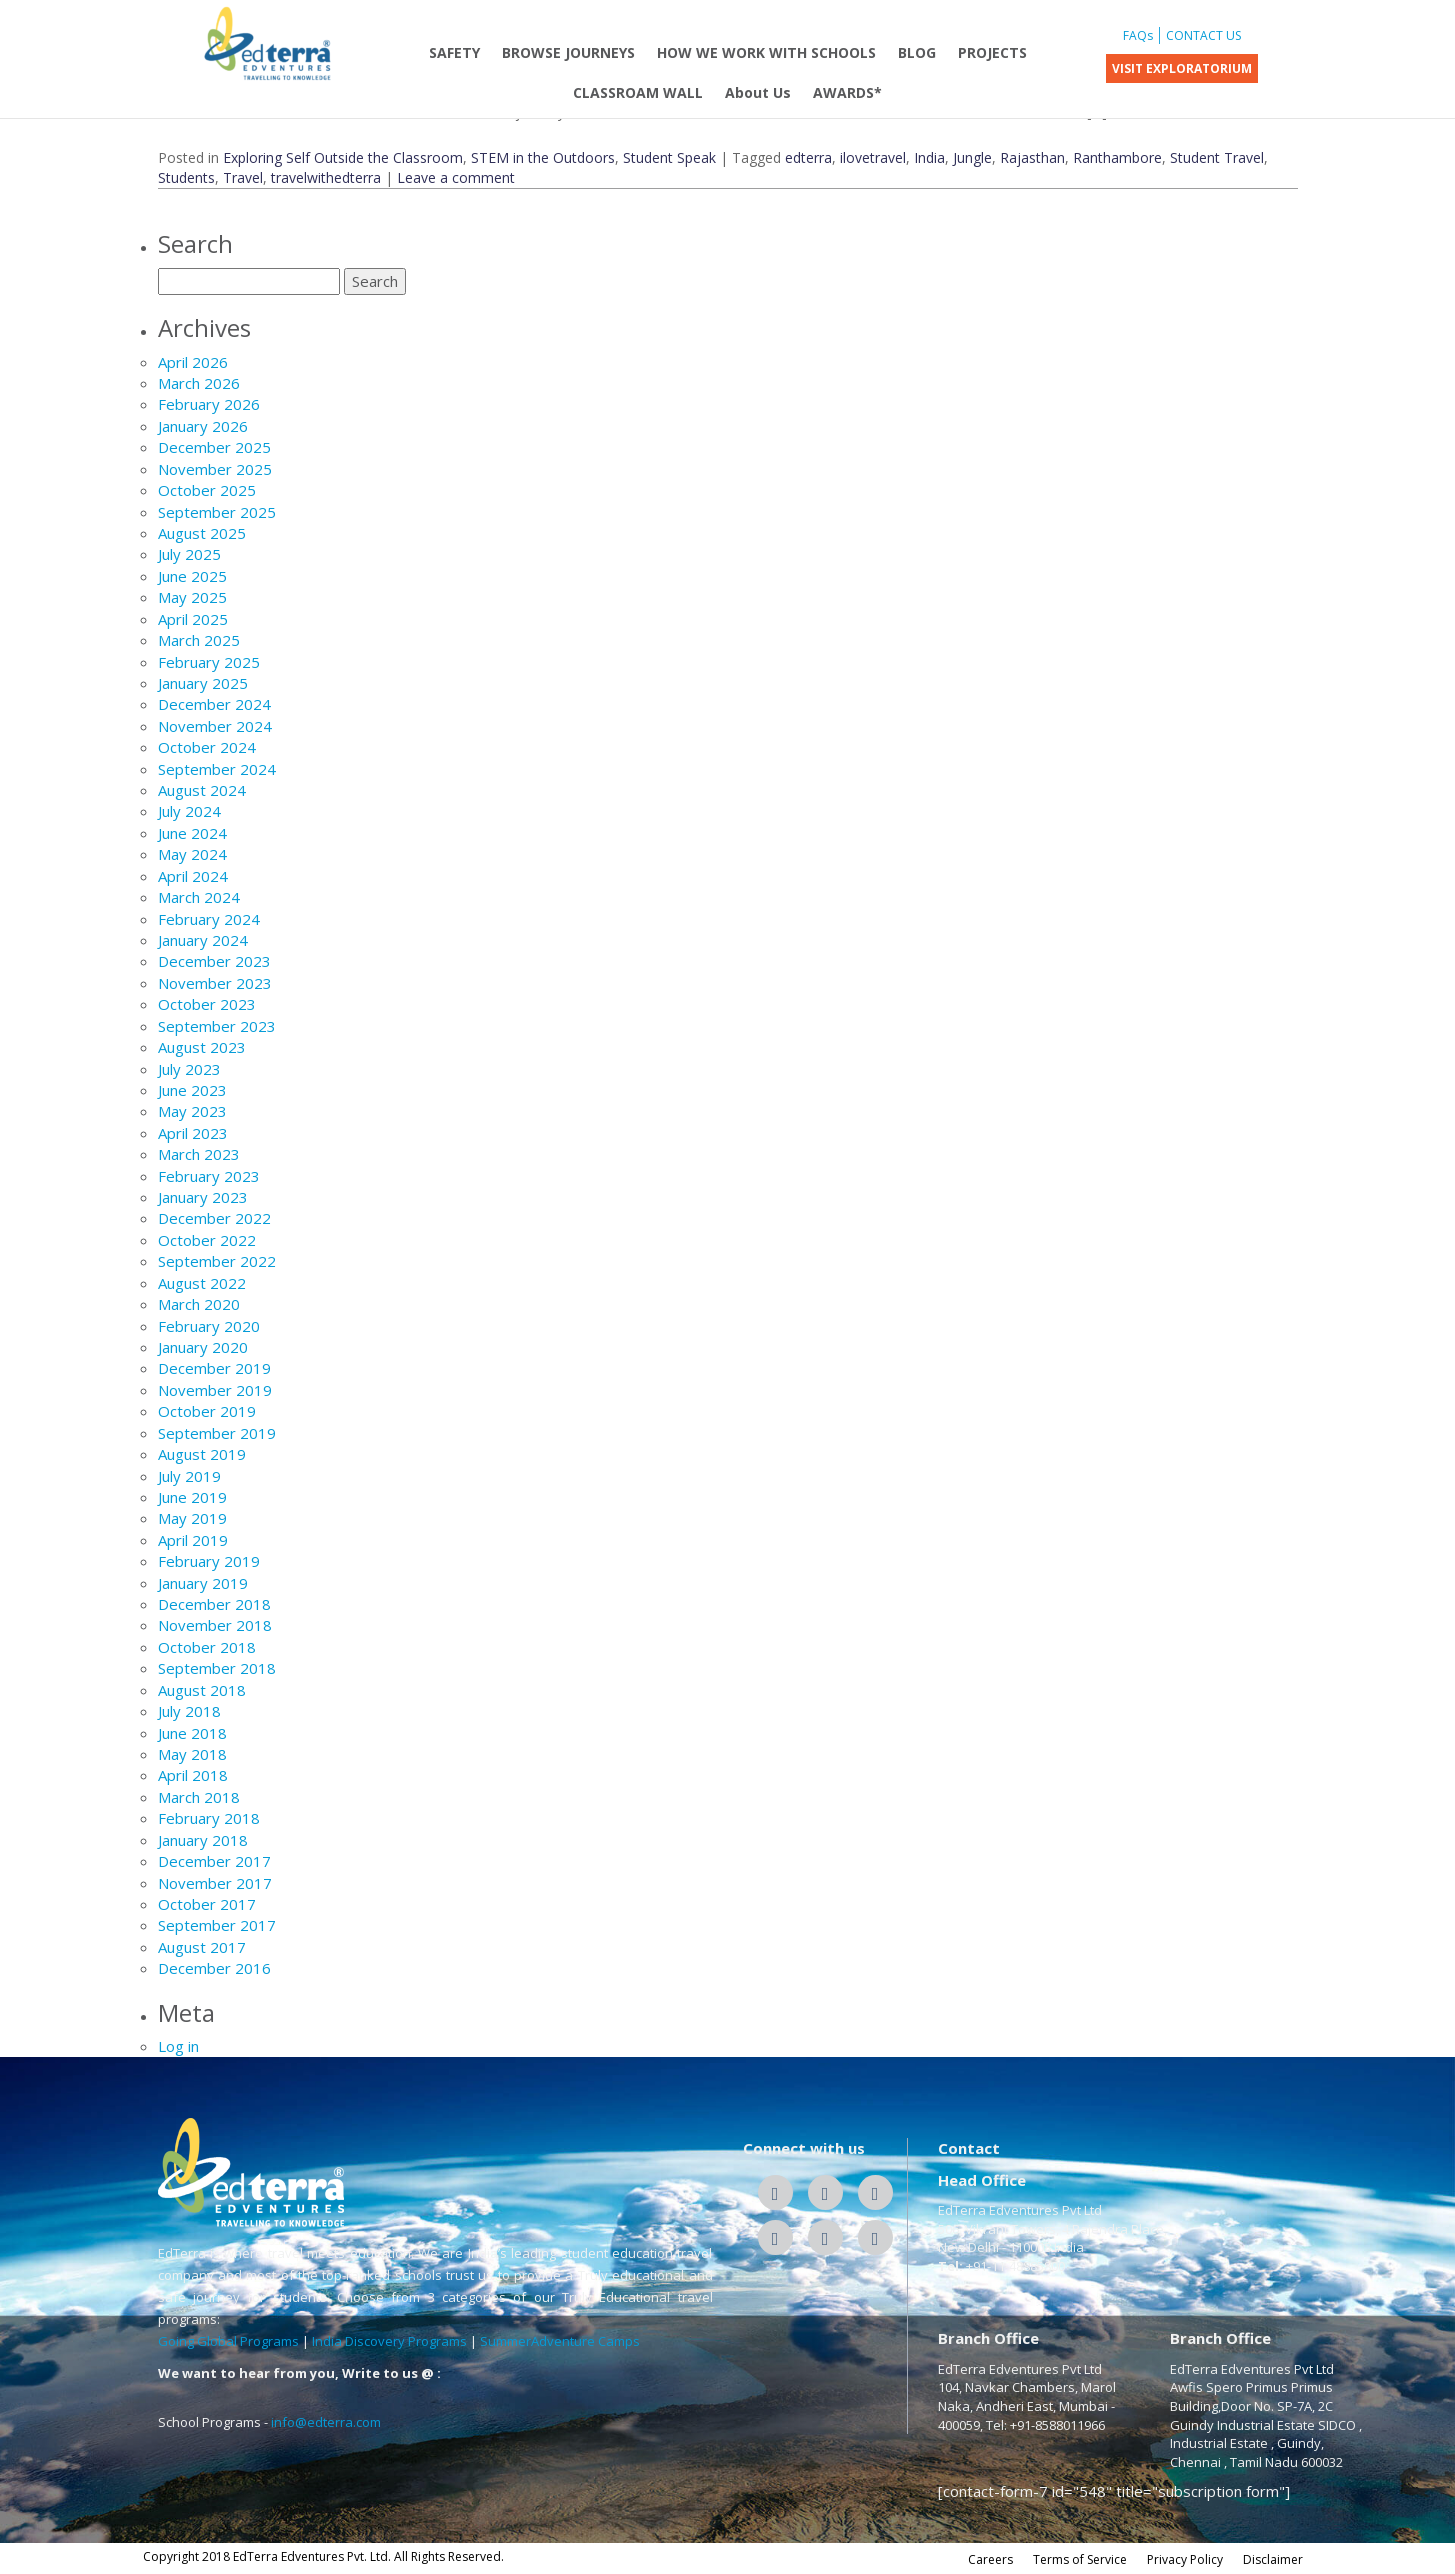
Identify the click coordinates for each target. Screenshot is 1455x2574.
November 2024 (215, 726)
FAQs (1138, 35)
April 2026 (193, 362)
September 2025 (217, 512)
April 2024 (193, 876)
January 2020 (203, 1347)
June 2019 (192, 1497)
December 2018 (214, 1604)
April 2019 (193, 1540)
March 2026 (199, 383)
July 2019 (189, 1476)
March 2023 (199, 1154)
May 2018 (192, 1754)
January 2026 (203, 426)
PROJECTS (992, 52)
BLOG (917, 52)
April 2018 (193, 1775)
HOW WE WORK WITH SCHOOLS (766, 52)
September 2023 (217, 1026)
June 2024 (192, 833)
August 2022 (202, 1283)
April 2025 (193, 619)
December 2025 (214, 447)
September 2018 (217, 1668)
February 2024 (209, 919)
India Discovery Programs (389, 2341)
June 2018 (192, 1733)
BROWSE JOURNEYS (568, 52)
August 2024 (202, 790)
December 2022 (214, 1218)
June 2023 (192, 1090)
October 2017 (207, 1904)
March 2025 (199, 640)
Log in (178, 2046)
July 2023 (189, 1069)
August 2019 (202, 1454)
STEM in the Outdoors (543, 157)
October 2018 (207, 1647)
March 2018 (199, 1797)
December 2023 (214, 961)
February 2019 (209, 1561)
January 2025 (203, 683)
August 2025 (202, 533)
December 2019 (214, 1368)
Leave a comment (456, 177)
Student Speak (669, 157)
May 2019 (192, 1518)
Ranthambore (1117, 157)
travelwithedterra (326, 177)
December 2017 (214, 1861)
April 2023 (193, 1133)
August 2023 (202, 1047)
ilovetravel (873, 157)
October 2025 (207, 490)
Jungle (972, 157)
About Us (758, 92)
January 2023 (203, 1197)
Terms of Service (1080, 2559)
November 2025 (215, 469)
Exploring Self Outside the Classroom (343, 157)
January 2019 (203, 1583)
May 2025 (192, 597)
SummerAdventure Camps (560, 2341)
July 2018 (189, 1711)
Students (186, 177)
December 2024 (214, 704)
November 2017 (215, 1883)
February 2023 (209, 1176)
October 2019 (207, 1411)
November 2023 (215, 983)
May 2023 (192, 1111)
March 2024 (199, 897)
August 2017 (202, 1947)
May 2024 (192, 854)
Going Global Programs (228, 2341)
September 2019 (217, 1433)
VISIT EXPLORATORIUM (1182, 68)
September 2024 (217, 769)
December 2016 (214, 1968)
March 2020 (199, 1304)
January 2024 (203, 940)
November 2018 (215, 1625)
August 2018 (202, 1690)
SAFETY (454, 52)
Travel (243, 177)
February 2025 (209, 662)
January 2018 (203, 1840)
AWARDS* (847, 92)
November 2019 (215, 1390)
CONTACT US (1203, 35)
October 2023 (207, 1004)
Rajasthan (1032, 157)
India (929, 157)
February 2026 (209, 404)
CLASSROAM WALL (638, 92)
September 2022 (217, 1261)
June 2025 (192, 576)
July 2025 (189, 554)
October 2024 (207, 747)
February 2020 (209, 1326)
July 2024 (189, 811)
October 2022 (207, 1240)
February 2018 (209, 1818)
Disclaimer (1273, 2559)
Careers (990, 2559)
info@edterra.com (326, 2422)
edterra (808, 157)
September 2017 (217, 1925)
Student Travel (1217, 157)
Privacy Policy (1185, 2559)
